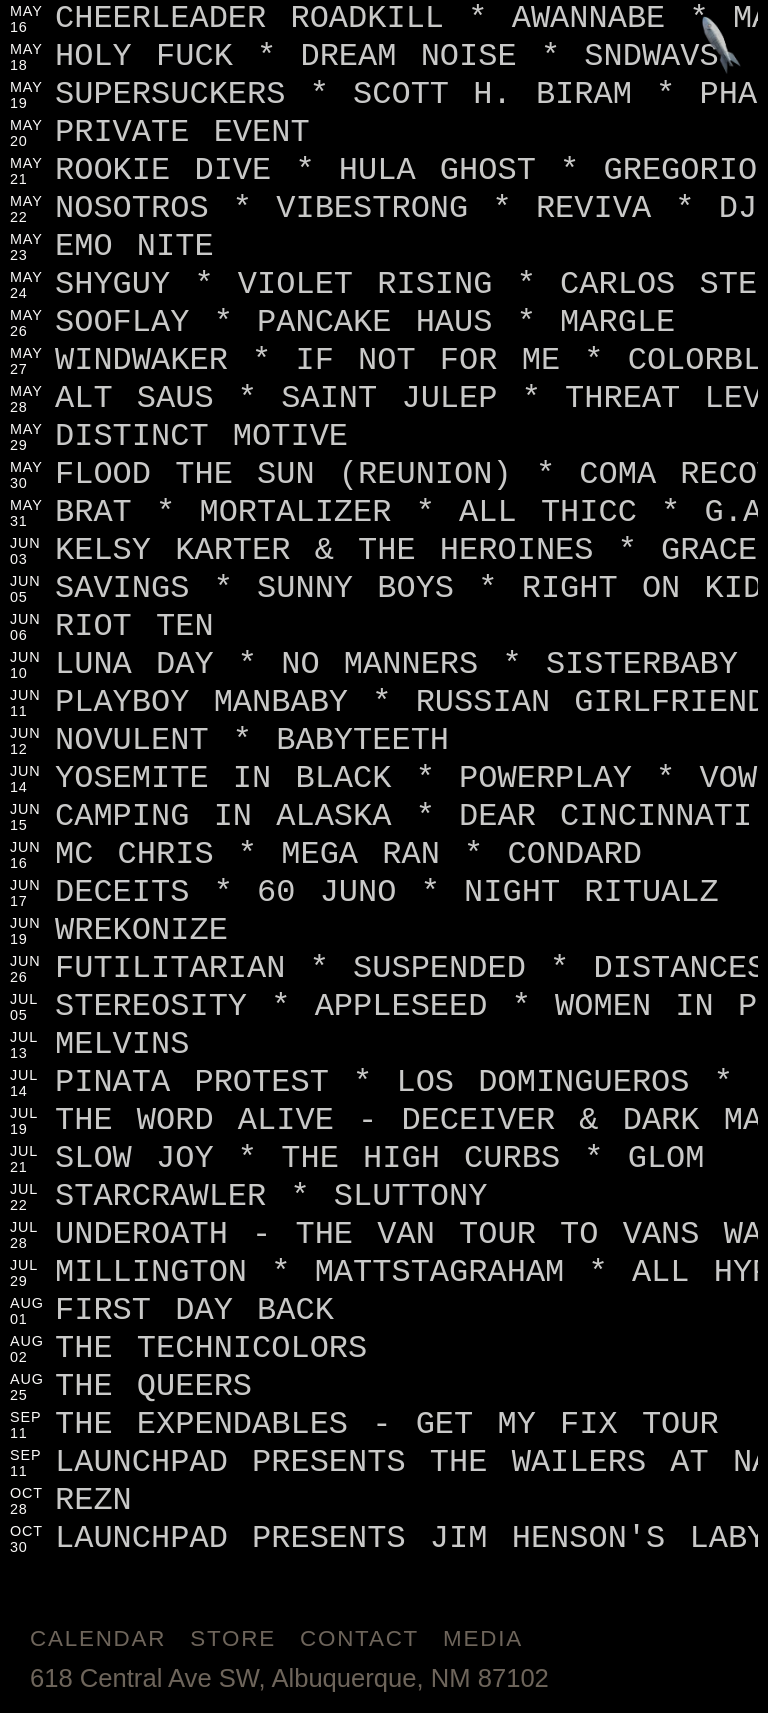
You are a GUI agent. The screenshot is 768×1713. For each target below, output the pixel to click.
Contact (359, 1638)
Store (233, 1638)
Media (483, 1638)
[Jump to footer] (721, 46)
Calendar (98, 1638)
